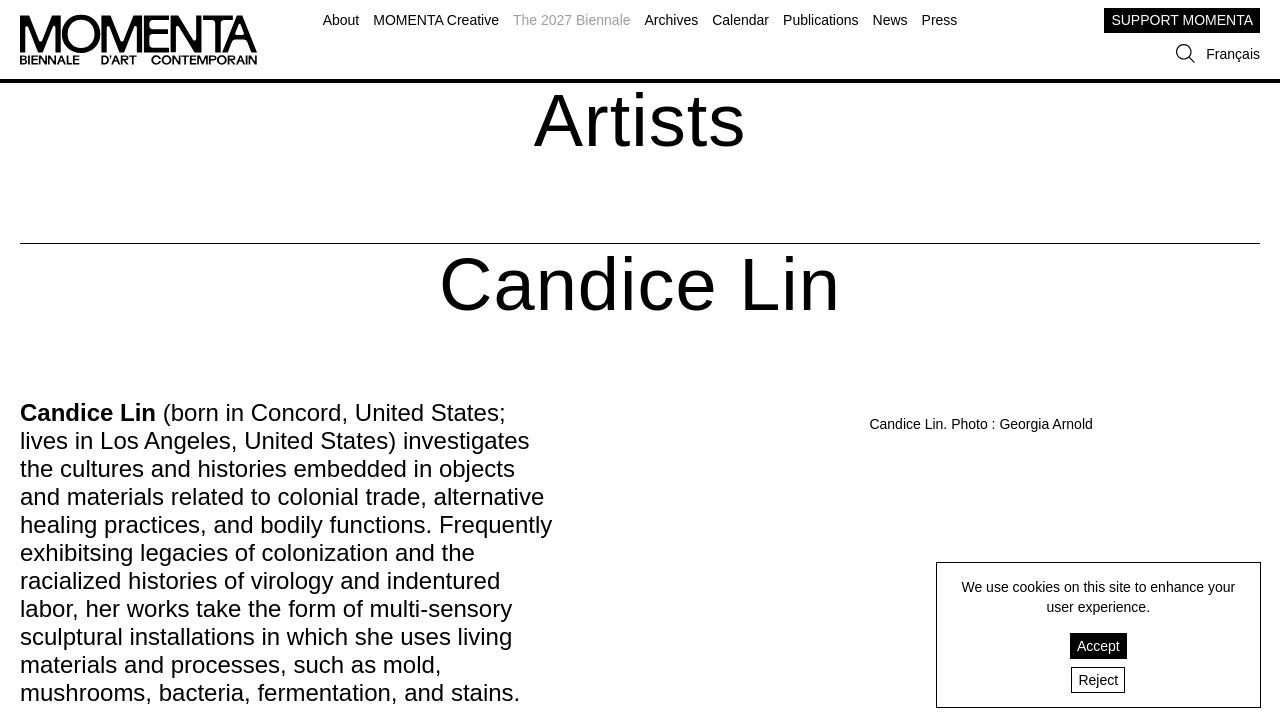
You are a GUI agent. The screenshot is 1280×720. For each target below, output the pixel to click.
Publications (821, 20)
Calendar (740, 20)
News (890, 20)
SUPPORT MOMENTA (1182, 20)
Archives (672, 20)
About (341, 20)
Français (1233, 54)
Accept (1098, 646)
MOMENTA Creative (436, 20)
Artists (640, 120)
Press (940, 20)
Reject (1098, 680)
